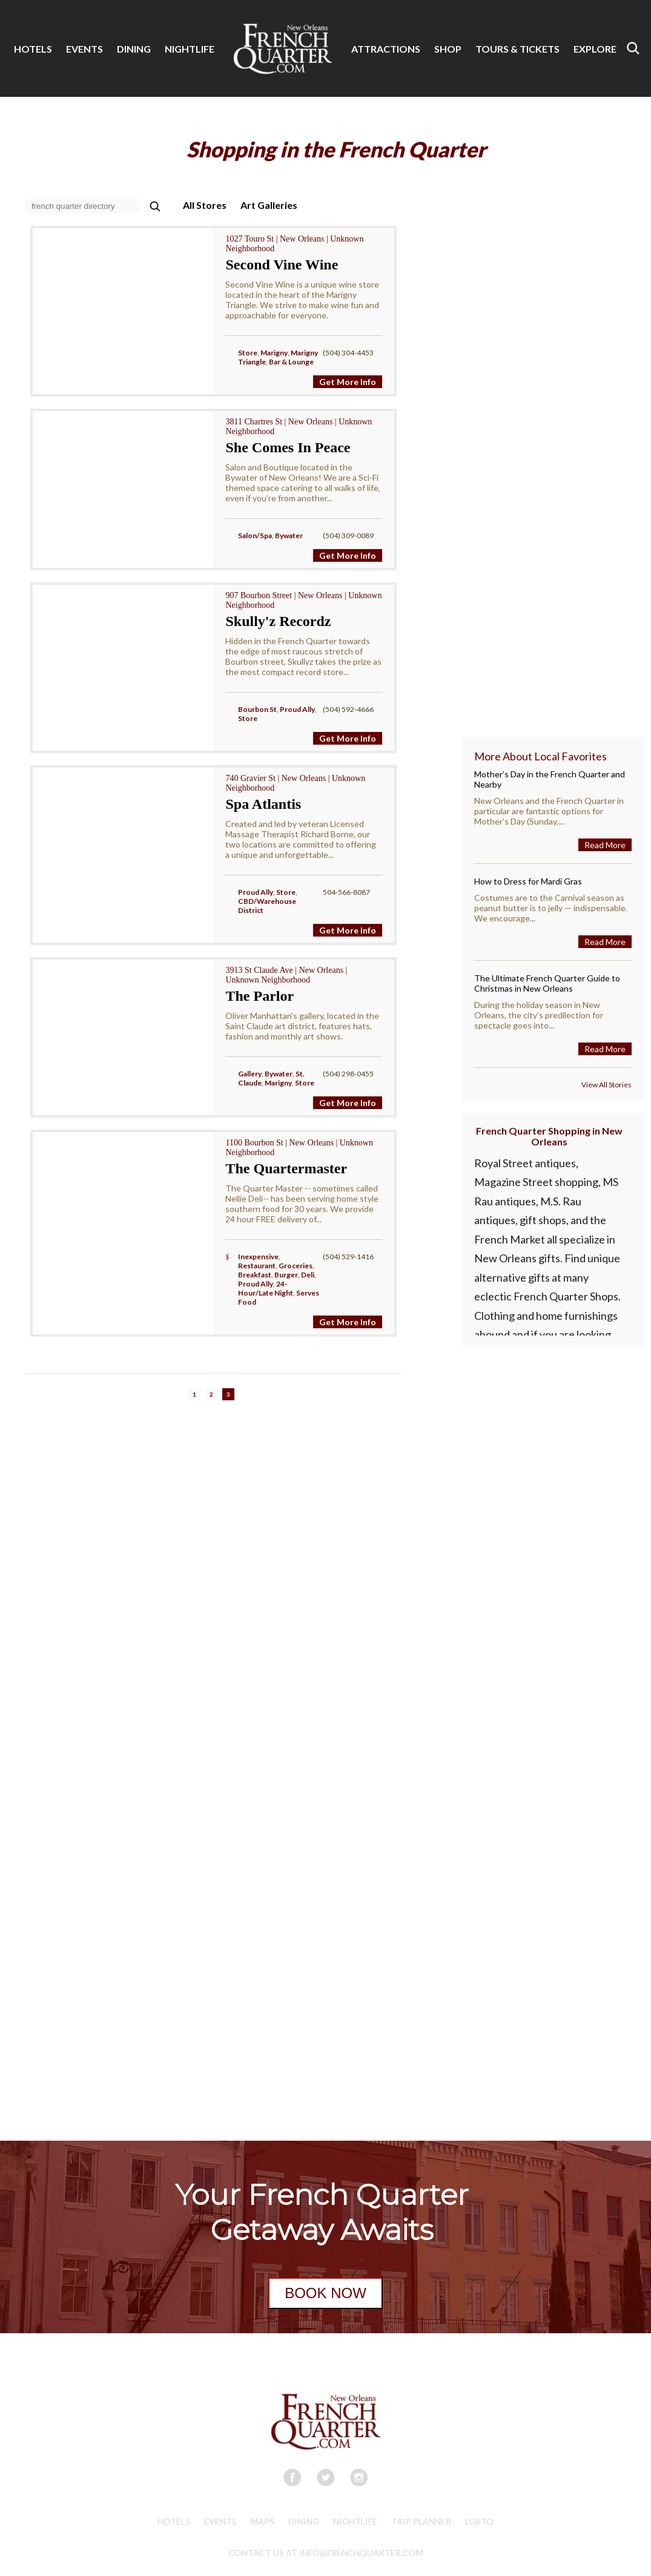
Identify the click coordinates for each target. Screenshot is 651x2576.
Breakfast (254, 1274)
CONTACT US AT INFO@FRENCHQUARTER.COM (325, 2553)
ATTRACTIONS (385, 48)
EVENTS (84, 48)
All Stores (204, 205)
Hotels (173, 2521)
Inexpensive (258, 1256)
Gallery (250, 1073)
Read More (605, 845)
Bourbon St (257, 709)
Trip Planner (421, 2521)
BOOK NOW (325, 2293)
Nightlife (355, 2521)
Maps (262, 2521)
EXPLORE (594, 48)
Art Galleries (268, 205)
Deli (307, 1274)
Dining (303, 2521)
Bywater (289, 535)
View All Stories (606, 1084)
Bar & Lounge (291, 361)
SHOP (447, 48)
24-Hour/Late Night (265, 1288)
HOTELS (33, 48)
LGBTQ (479, 2521)
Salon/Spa (255, 535)
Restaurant (257, 1265)
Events (220, 2521)
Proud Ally (297, 709)
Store (247, 352)
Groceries (295, 1265)
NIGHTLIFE (189, 48)
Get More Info (347, 382)
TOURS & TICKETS (517, 48)
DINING (134, 48)
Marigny (274, 352)
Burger (286, 1274)
